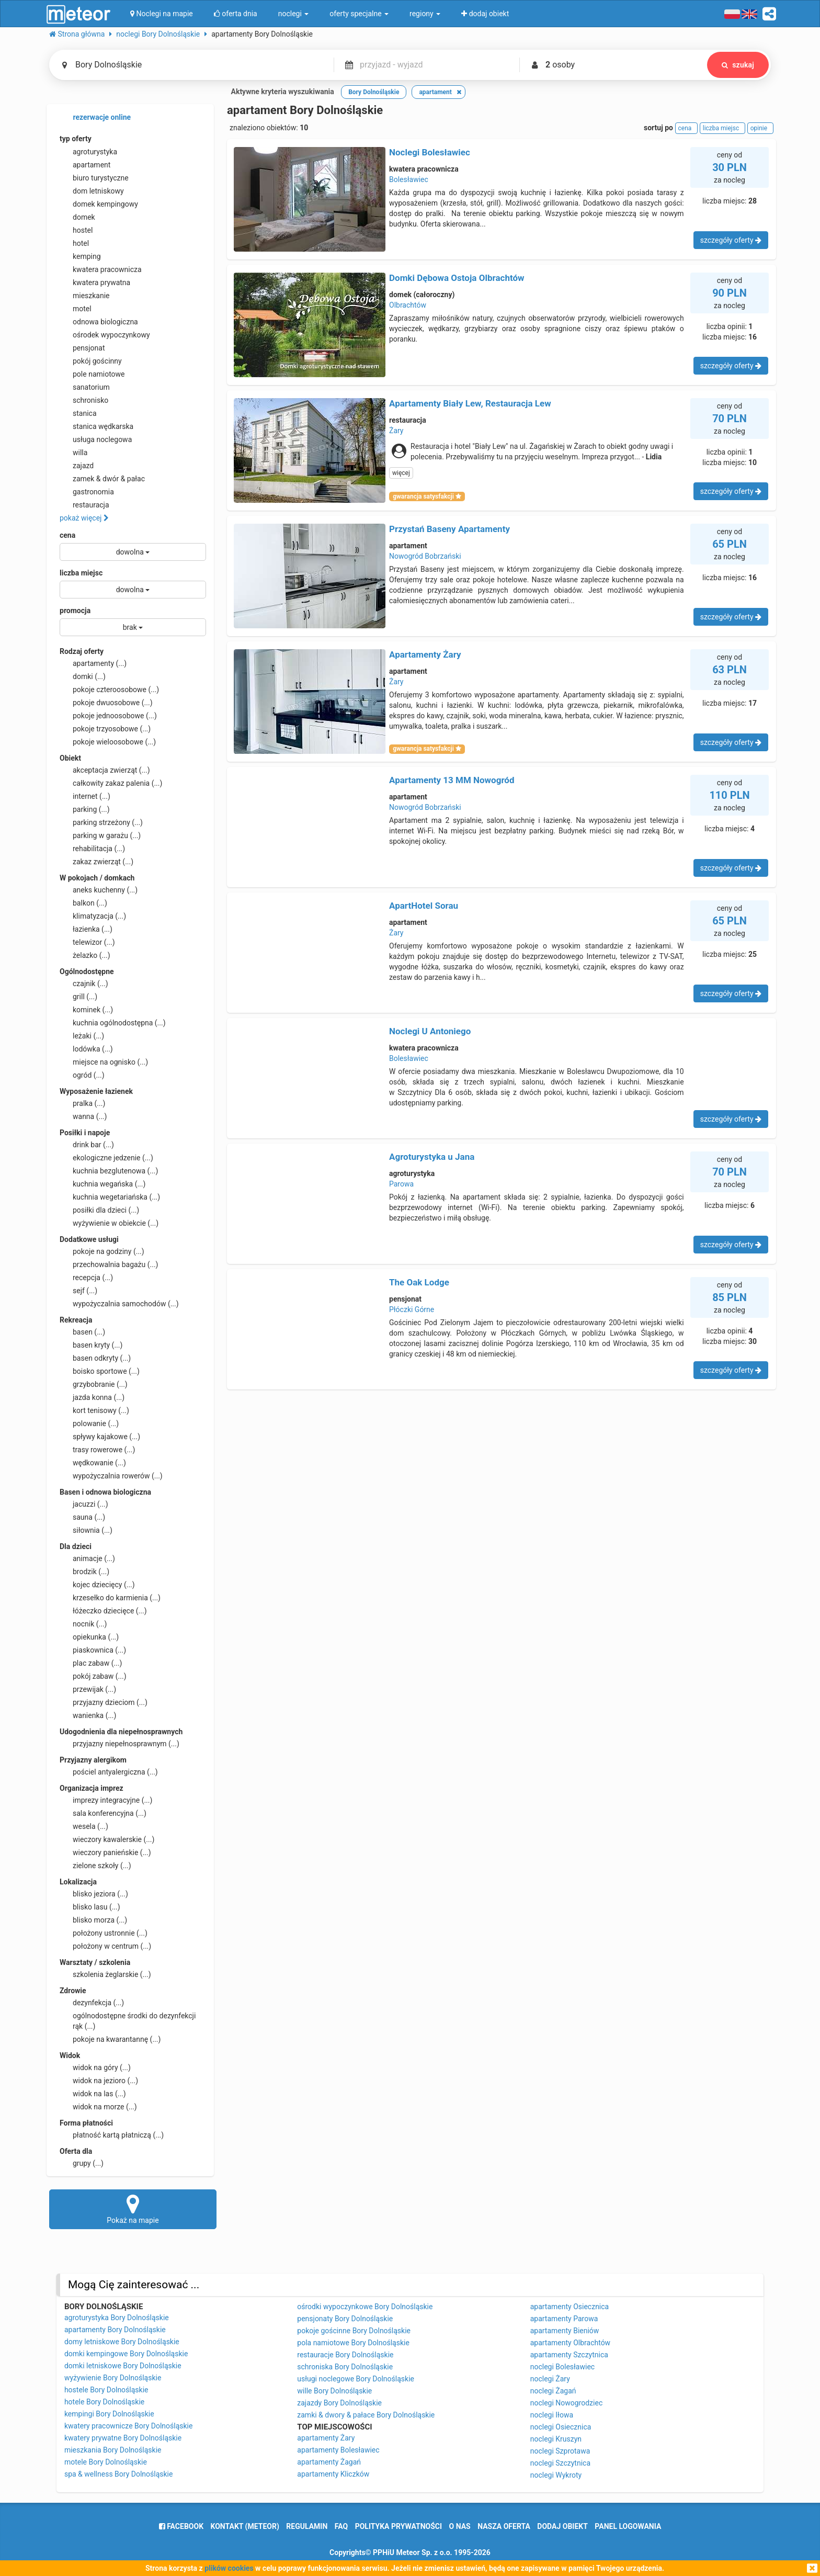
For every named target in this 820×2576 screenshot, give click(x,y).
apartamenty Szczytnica (569, 2355)
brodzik (84, 1571)
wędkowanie (93, 1463)
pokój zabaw (93, 1676)
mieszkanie (85, 295)
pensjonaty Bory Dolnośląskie (345, 2318)
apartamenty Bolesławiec (338, 2450)
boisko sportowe (100, 1371)
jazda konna (92, 1397)
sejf (78, 1290)
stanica (78, 413)
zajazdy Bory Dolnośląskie (339, 2403)
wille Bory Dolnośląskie (334, 2391)
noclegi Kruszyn (556, 2439)
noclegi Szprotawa (560, 2451)
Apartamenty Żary (425, 654)
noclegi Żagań (553, 2391)
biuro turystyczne (94, 178)
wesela (84, 1826)
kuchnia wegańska (102, 1184)
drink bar (87, 1144)
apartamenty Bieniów (564, 2330)
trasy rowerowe (97, 1449)
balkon (83, 903)
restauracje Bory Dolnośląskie (345, 2355)
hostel (76, 230)
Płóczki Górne (411, 1309)
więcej (401, 473)
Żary (396, 430)
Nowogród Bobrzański (425, 556)
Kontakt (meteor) (245, 2526)
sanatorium (85, 387)
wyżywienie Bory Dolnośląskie (112, 2378)
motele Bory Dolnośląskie (105, 2462)
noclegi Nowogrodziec (566, 2403)
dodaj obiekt (562, 2526)
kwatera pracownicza (101, 269)
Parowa (401, 1184)
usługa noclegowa (96, 439)
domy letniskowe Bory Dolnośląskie (121, 2341)
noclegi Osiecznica (560, 2427)
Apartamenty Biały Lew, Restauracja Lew (470, 403)
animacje (87, 1558)
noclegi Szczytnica (560, 2463)
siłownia (86, 1530)
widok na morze (98, 2107)
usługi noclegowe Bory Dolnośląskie (355, 2379)
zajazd (77, 465)
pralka (82, 1103)
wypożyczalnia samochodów (119, 1303)
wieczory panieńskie (105, 1852)
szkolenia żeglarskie (105, 1974)
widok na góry (95, 2067)
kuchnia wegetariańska (110, 1197)
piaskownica (93, 1650)
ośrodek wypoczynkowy (105, 335)
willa (73, 452)
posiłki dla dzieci (99, 1210)
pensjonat (82, 348)
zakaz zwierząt (96, 861)
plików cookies (228, 2568)
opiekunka (89, 1637)
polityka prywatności (398, 2526)
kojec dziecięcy (97, 1584)
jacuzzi (84, 1504)
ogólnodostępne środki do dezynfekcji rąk (128, 2020)
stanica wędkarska (96, 426)
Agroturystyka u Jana (431, 1156)
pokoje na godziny (102, 1251)
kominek (86, 1009)
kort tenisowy (94, 1410)
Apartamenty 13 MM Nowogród (452, 780)
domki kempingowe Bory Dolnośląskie (126, 2353)
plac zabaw (91, 1663)
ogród (82, 1075)
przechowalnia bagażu (109, 1264)
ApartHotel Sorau (423, 905)
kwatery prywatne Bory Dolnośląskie (122, 2438)
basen (82, 1332)
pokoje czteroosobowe (109, 689)
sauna (82, 1517)
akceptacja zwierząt (105, 770)
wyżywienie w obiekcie (109, 1223)
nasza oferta (503, 2526)
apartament (85, 165)
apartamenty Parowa (564, 2318)
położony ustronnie (103, 1933)
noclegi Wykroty (556, 2475)
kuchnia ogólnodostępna (113, 1023)
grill (78, 996)
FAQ (341, 2526)
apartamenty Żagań (329, 2462)
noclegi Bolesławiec (562, 2367)
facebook (181, 2526)
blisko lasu (90, 1907)
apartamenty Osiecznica (569, 2306)
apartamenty (93, 663)
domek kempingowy (99, 204)
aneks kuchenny (99, 890)
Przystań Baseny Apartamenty (449, 529)
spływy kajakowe (100, 1436)
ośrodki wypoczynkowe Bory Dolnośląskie (364, 2306)
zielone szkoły (95, 1865)
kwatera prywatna (95, 282)
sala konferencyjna (103, 1813)
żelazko (85, 955)
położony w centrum (105, 1946)
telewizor (87, 942)
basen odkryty (95, 1358)
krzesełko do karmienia (110, 1597)
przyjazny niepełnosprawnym (119, 1743)
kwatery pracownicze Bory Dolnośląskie (128, 2426)
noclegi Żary (550, 2379)
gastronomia (87, 492)
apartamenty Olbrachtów (570, 2342)
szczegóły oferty (730, 240)
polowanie (89, 1423)
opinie (760, 128)
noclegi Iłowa (551, 2415)
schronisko (84, 400)
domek (77, 217)
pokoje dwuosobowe (106, 702)
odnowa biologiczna (99, 322)
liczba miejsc (81, 573)
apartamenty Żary (326, 2438)
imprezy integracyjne (106, 1800)
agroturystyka (88, 151)
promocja (75, 610)
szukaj (738, 65)
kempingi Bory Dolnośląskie (109, 2414)
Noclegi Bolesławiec (429, 152)
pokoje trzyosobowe (105, 729)
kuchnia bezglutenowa (109, 1171)
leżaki (82, 1036)
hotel (74, 243)
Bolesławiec (408, 179)
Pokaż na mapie (133, 2208)
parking (85, 809)
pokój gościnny (91, 361)
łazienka (86, 929)
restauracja (84, 505)
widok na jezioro (99, 2080)
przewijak (88, 1689)
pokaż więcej (84, 518)
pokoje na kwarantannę (110, 2039)
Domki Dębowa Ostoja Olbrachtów (457, 278)
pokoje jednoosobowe (108, 715)
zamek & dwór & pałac (102, 478)
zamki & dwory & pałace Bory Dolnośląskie (366, 2415)
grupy (82, 2163)
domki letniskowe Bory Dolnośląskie (122, 2366)
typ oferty (76, 138)
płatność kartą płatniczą (112, 2135)
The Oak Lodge (419, 1282)
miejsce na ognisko (104, 1062)
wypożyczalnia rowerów (111, 1476)
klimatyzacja (93, 916)
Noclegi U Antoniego (430, 1031)
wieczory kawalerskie (107, 1839)
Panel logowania (628, 2526)
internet (85, 796)
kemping (80, 256)
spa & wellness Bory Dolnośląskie (118, 2474)
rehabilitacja (92, 848)
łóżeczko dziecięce (103, 1611)
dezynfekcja (92, 2002)
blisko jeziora (94, 1894)
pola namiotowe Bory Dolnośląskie (353, 2342)
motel (76, 308)
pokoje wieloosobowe (108, 742)
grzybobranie (94, 1384)
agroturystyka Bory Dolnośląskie (116, 2317)
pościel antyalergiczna (109, 1772)
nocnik (83, 1624)
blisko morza (93, 1920)
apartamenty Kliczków (333, 2474)
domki (83, 676)
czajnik (84, 983)
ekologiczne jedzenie (106, 1158)
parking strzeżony (101, 822)
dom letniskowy (92, 191)
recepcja (86, 1277)
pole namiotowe (92, 374)
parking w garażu (100, 835)
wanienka (88, 1715)
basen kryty (91, 1345)
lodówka (86, 1049)
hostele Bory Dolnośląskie (106, 2390)
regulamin (306, 2526)
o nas (460, 2526)
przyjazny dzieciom (103, 1702)
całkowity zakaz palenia (111, 783)
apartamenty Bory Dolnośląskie (115, 2329)
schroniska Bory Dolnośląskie (345, 2367)
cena (67, 535)
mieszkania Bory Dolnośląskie (113, 2450)
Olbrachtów (407, 305)
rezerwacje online (95, 118)
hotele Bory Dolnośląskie (104, 2402)
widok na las (93, 2093)
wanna (83, 1116)
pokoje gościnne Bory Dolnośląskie (354, 2330)
